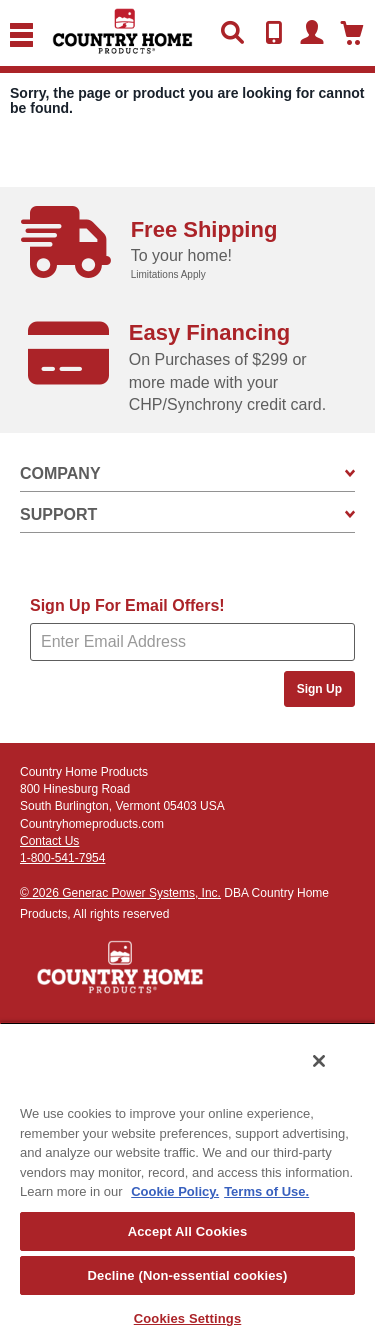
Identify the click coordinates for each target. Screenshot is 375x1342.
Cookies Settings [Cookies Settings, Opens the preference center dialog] (188, 1318)
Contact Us (49, 841)
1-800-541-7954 (62, 858)
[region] (187, 1182)
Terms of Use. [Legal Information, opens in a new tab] (266, 1191)
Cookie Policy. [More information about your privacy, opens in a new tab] (175, 1191)
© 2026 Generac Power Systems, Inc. (120, 893)
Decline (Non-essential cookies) (188, 1275)
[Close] (319, 1061)
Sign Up (319, 689)
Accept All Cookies (188, 1231)
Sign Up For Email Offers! (127, 605)
